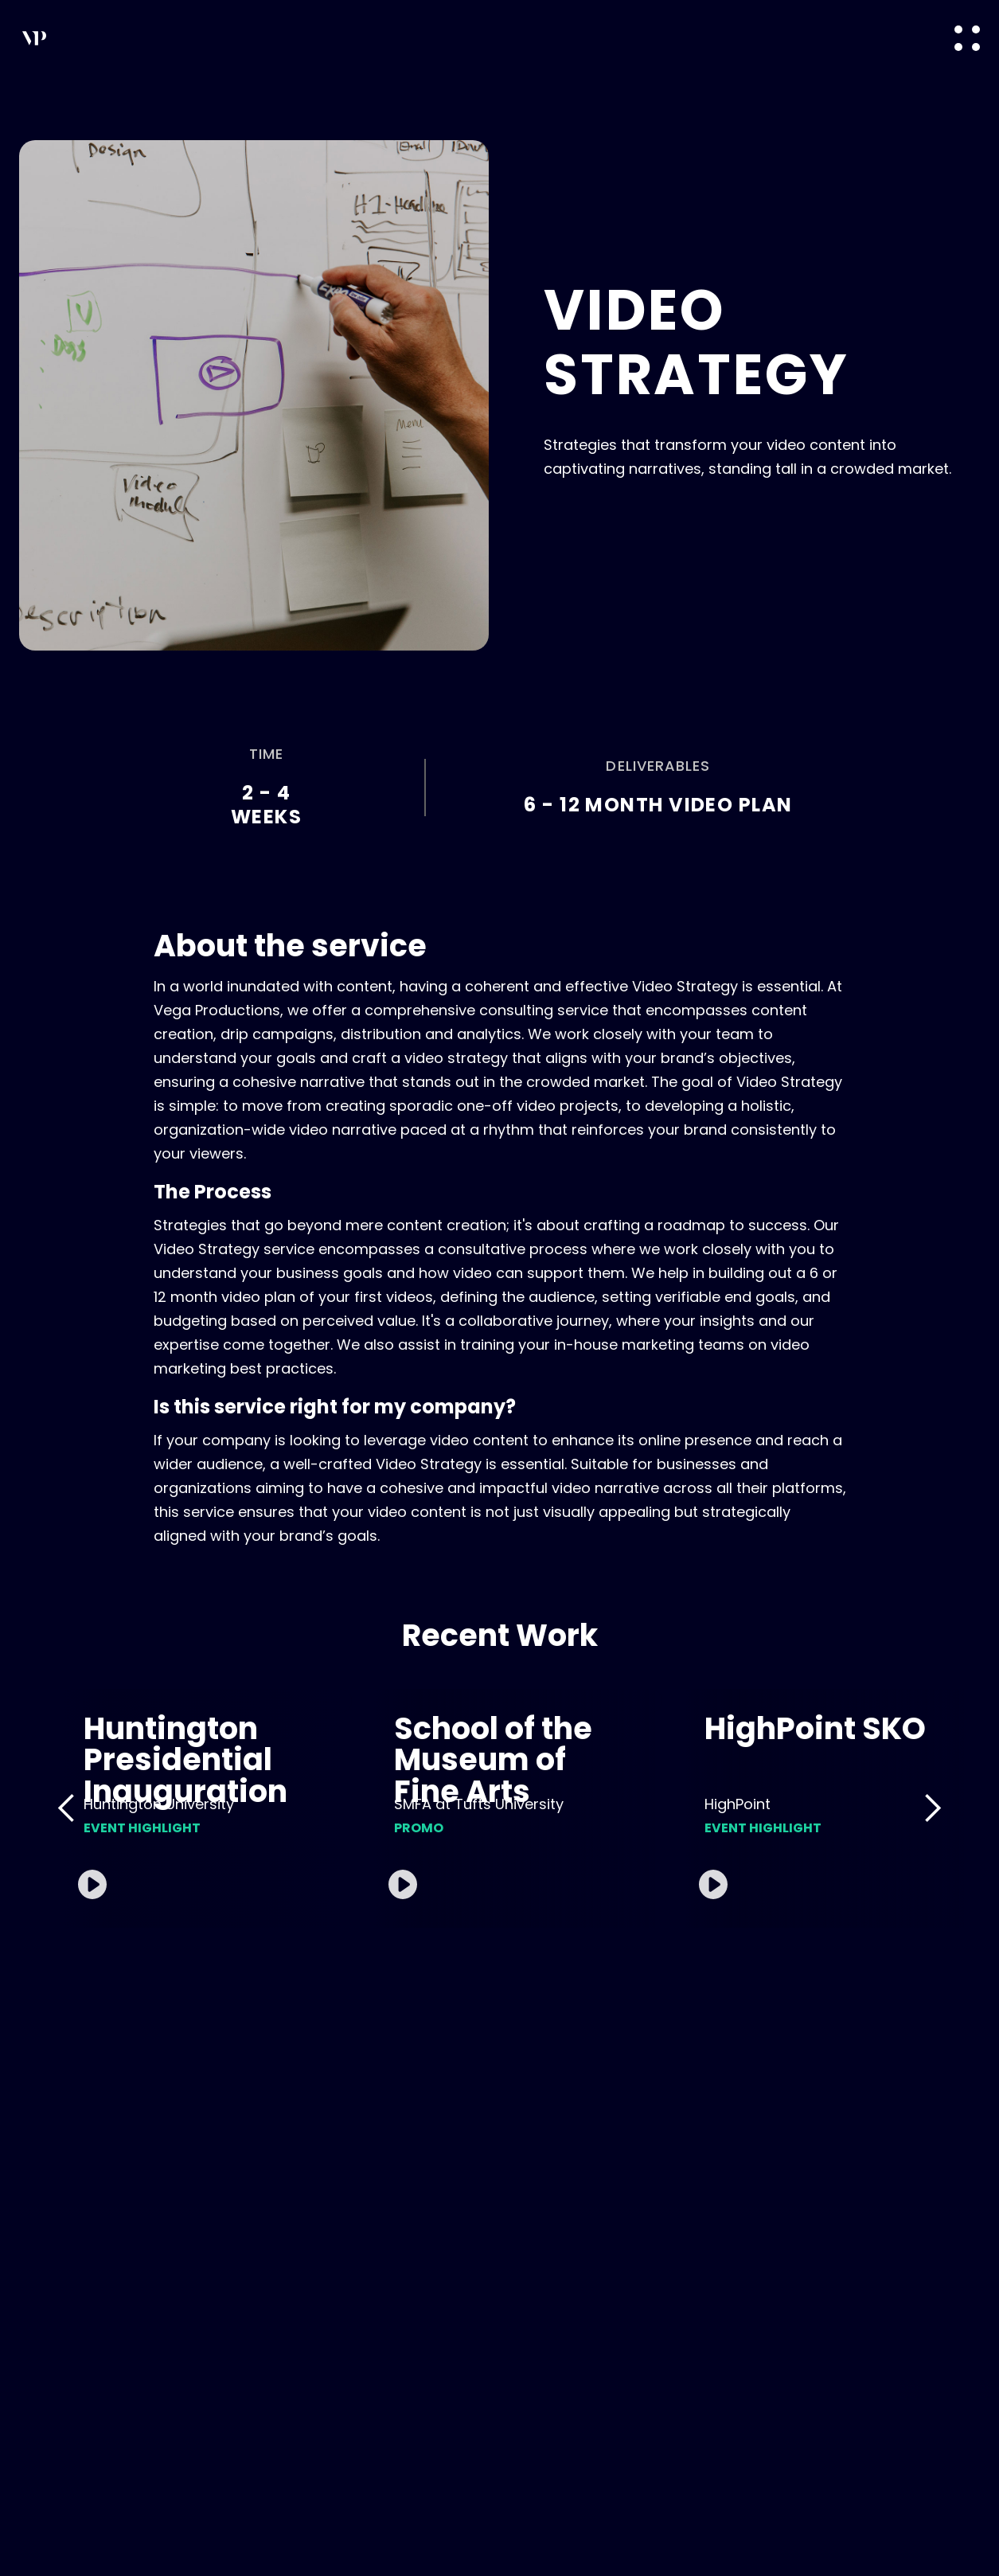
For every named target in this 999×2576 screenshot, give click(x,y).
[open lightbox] (208, 1808)
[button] (967, 38)
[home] (124, 38)
